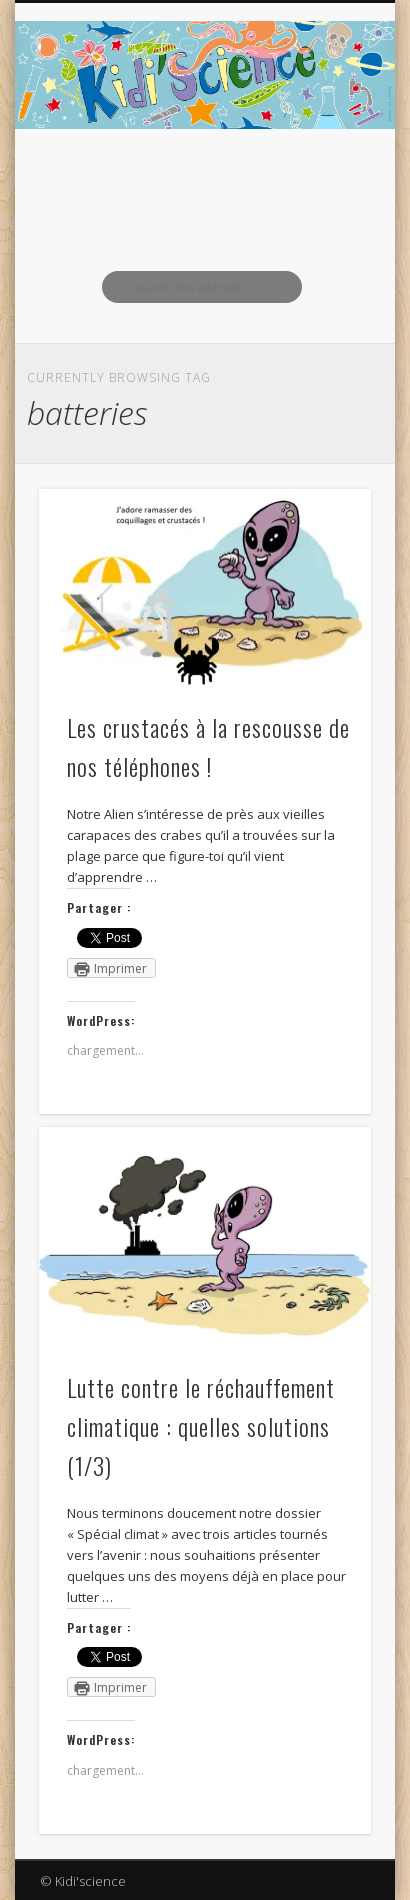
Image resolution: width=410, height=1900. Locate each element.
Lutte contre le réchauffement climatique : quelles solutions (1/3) (201, 1426)
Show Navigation (322, 179)
